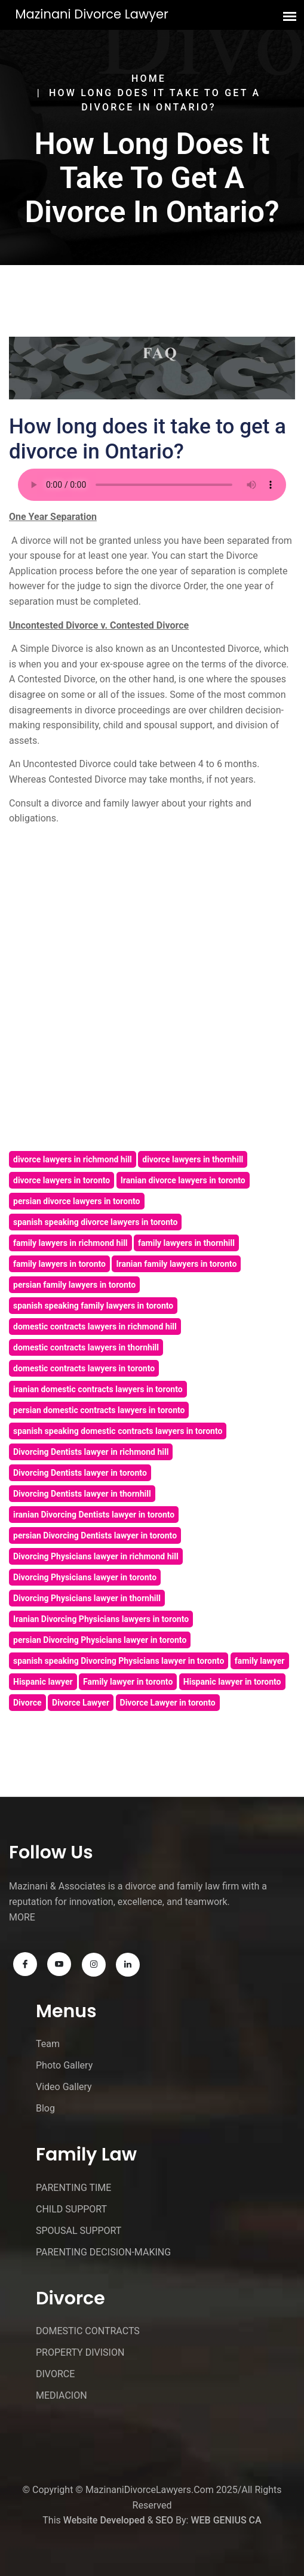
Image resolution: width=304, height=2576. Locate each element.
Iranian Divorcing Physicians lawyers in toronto (101, 1619)
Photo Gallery (64, 2065)
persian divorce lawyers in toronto (76, 1201)
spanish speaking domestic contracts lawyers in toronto (117, 1431)
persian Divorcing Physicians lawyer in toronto (99, 1640)
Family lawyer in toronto (128, 1681)
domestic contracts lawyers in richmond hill (95, 1326)
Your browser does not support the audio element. (152, 485)
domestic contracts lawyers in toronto (84, 1368)
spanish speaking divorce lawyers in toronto (95, 1222)
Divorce (27, 1702)
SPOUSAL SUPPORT (78, 2230)
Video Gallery (64, 2086)
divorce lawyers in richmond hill (72, 1159)
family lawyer (260, 1661)
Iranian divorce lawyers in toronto (183, 1180)
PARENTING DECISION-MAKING (103, 2252)
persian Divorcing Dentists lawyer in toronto (95, 1535)
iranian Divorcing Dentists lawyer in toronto (93, 1514)
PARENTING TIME (73, 2187)
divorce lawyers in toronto (61, 1180)
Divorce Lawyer (80, 1702)
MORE (22, 1917)
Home (148, 78)
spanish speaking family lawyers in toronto (93, 1305)
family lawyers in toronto (59, 1264)
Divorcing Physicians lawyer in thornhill (87, 1598)
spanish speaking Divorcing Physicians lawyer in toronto (118, 1661)
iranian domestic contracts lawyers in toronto (98, 1389)
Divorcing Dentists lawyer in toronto (80, 1473)
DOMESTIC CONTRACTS (88, 2331)
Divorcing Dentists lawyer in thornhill (82, 1493)
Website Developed (104, 2520)
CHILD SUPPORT (71, 2209)
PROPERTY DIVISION (80, 2352)
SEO (164, 2520)
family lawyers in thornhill (186, 1243)
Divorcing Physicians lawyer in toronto (84, 1577)
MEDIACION (61, 2395)
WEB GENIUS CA (226, 2520)
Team (48, 2043)
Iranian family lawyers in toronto (176, 1264)
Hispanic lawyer (43, 1681)
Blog (45, 2108)
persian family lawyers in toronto (74, 1284)
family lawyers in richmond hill (70, 1243)
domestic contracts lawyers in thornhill (86, 1347)
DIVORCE (55, 2374)
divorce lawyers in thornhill (192, 1159)
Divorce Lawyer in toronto (168, 1702)
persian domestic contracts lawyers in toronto (99, 1410)
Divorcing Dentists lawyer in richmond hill (90, 1452)
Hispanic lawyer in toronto (232, 1681)
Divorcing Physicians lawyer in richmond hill (96, 1556)
